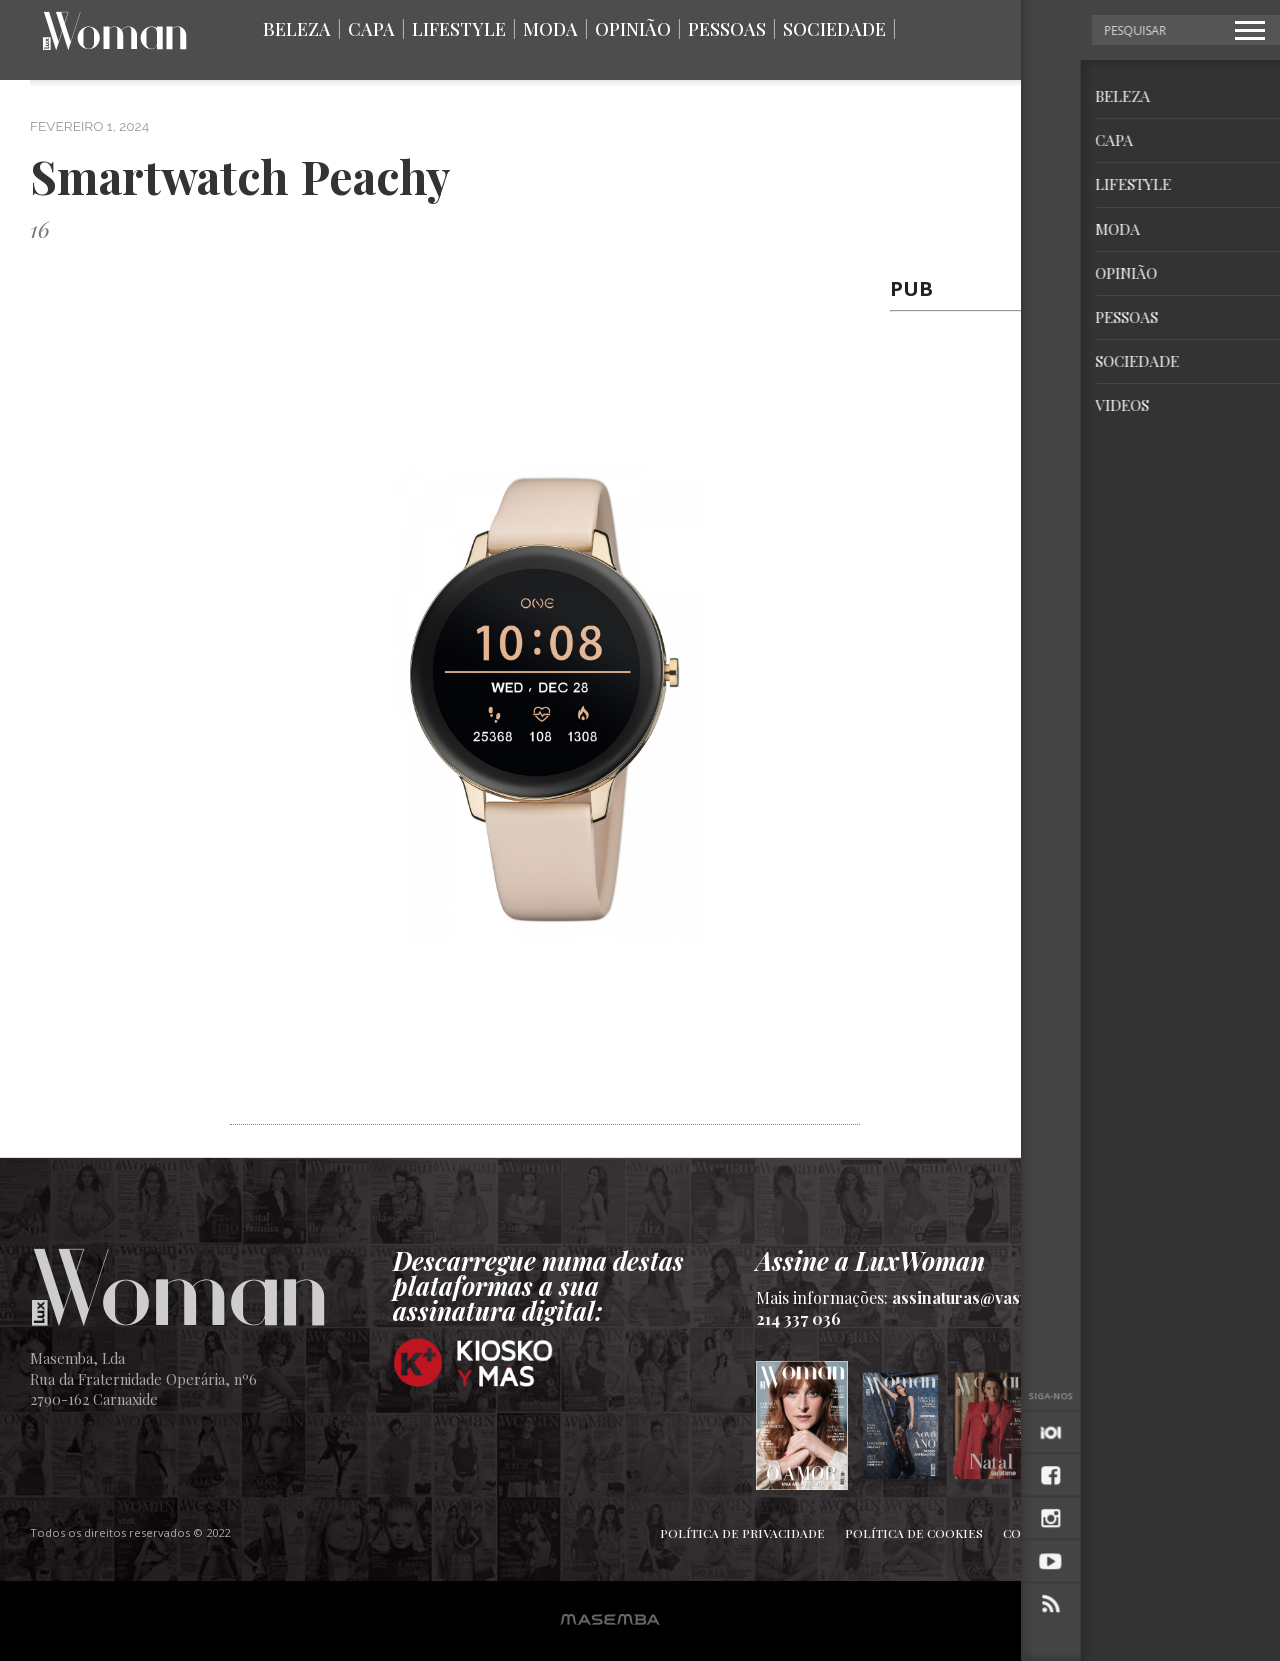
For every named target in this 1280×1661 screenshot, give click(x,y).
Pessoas (727, 29)
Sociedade (834, 29)
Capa (371, 29)
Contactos (1039, 1533)
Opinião (633, 29)
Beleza (297, 29)
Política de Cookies (914, 1533)
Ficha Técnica (1143, 1533)
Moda (550, 29)
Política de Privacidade (742, 1533)
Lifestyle (459, 29)
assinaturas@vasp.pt (969, 1297)
